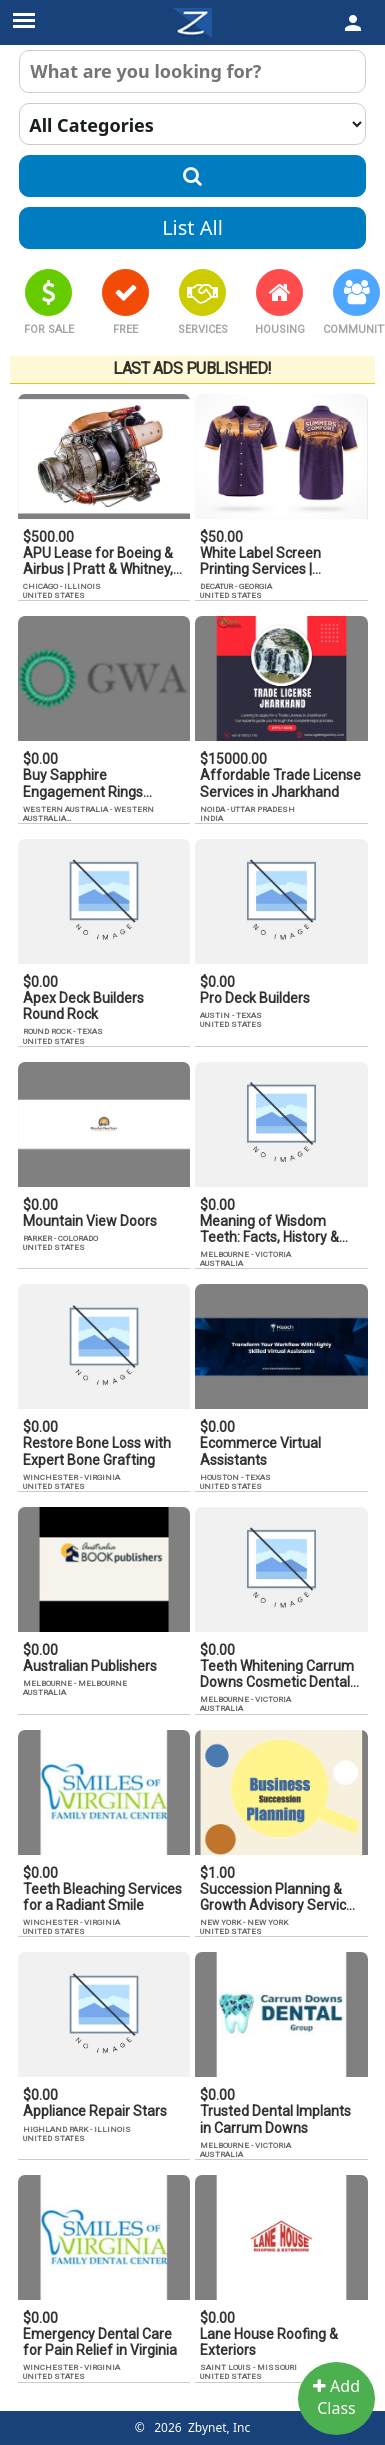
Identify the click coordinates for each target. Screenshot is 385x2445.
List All (192, 227)
